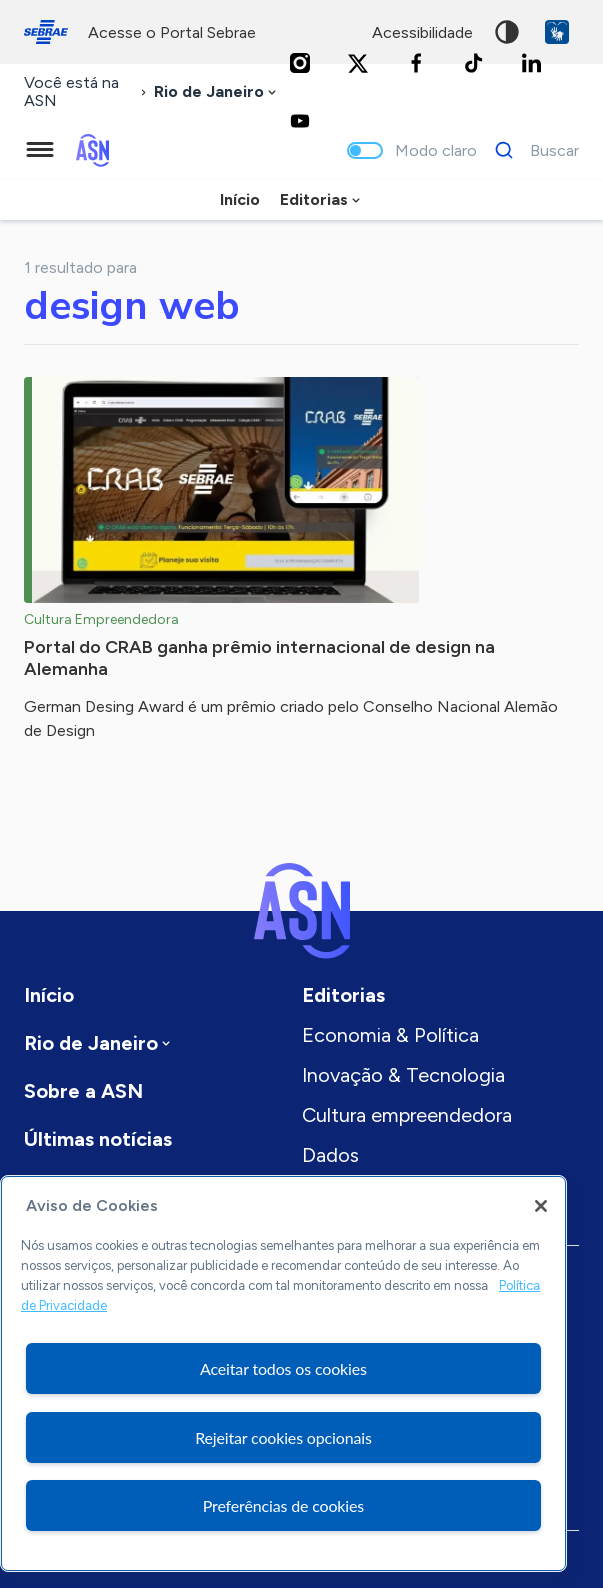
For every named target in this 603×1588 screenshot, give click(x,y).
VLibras (557, 32)
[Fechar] (541, 1206)
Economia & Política (390, 1035)
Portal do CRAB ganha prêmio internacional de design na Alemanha (259, 658)
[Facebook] (416, 63)
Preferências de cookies (283, 1505)
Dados (330, 1155)
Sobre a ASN (83, 1091)
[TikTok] (474, 63)
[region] (283, 1373)
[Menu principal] (40, 150)
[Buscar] (531, 150)
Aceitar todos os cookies (283, 1368)
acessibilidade (422, 32)
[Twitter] (358, 63)
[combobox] (217, 92)
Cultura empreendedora (407, 1115)
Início (240, 199)
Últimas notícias (98, 1139)
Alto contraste (507, 32)
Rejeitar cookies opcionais (283, 1437)
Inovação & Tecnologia (403, 1075)
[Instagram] (300, 63)
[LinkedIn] (532, 63)
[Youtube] (300, 121)
